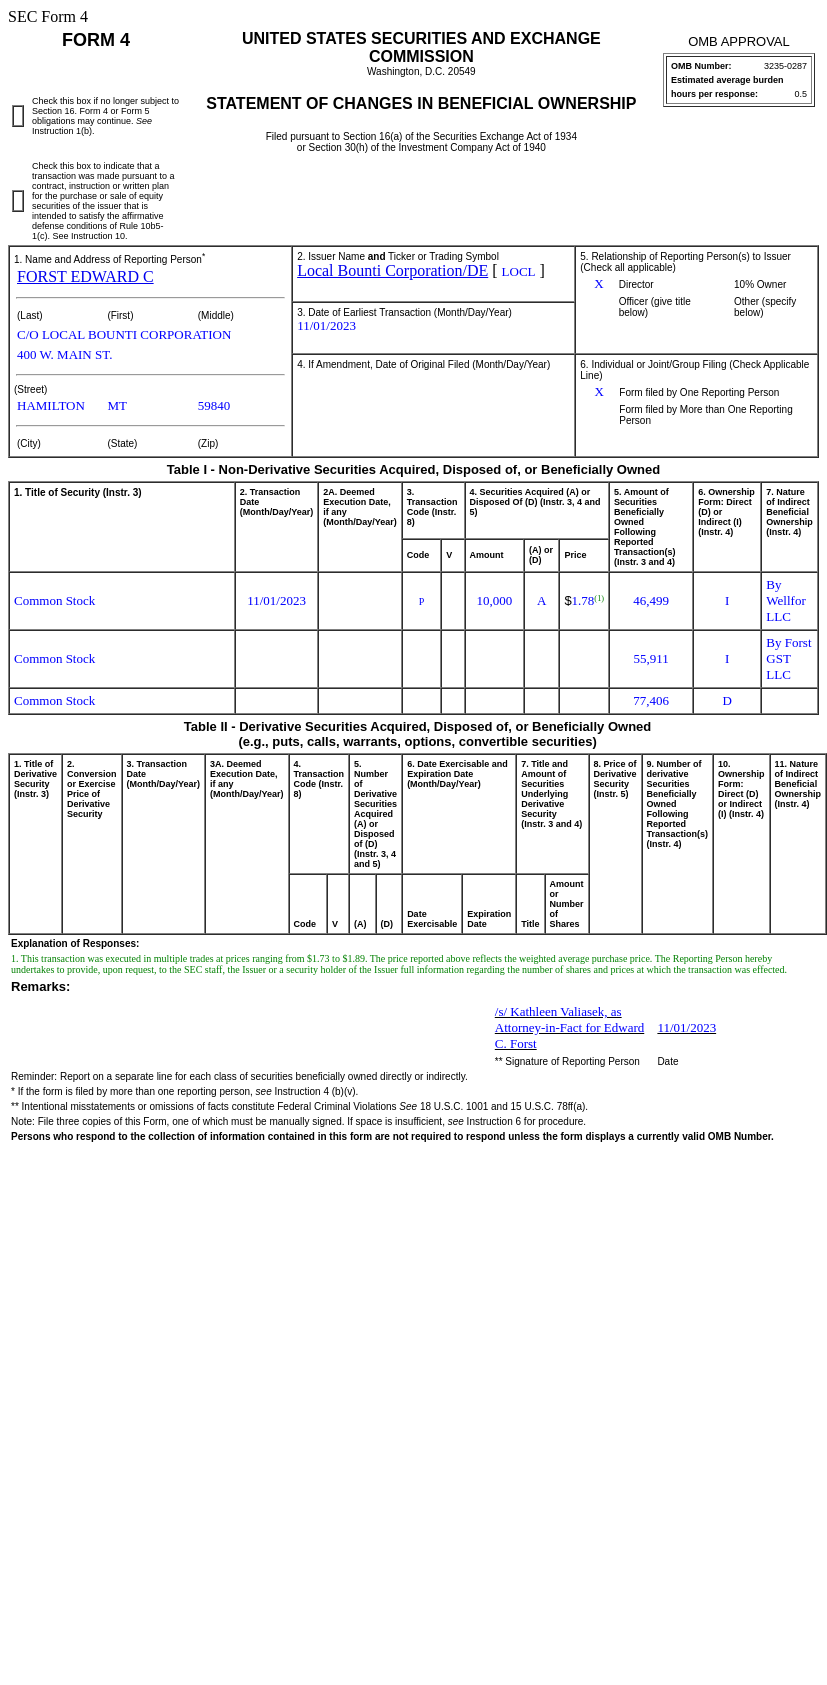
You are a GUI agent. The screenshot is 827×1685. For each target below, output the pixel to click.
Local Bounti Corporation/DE (392, 270)
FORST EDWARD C (85, 276)
